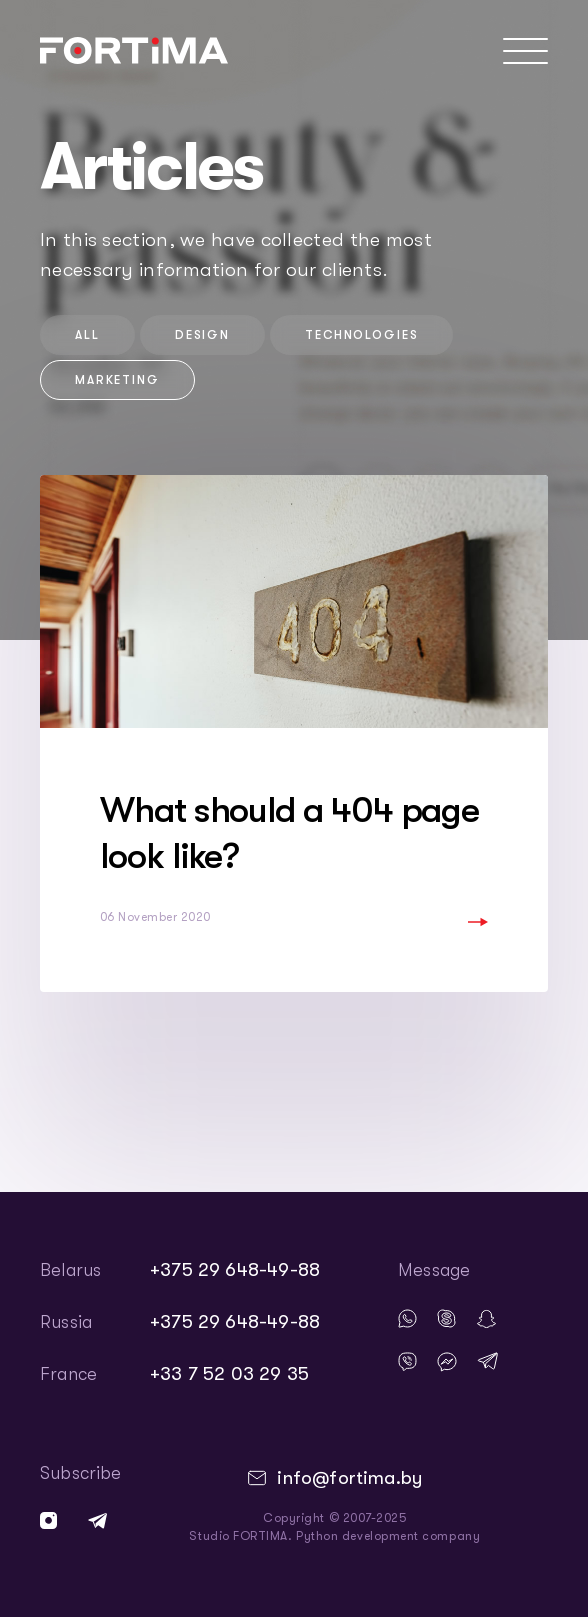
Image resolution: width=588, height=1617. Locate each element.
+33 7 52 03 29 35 (229, 1374)
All (87, 335)
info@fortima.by (349, 1478)
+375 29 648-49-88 (235, 1270)
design (202, 335)
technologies (361, 335)
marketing (117, 380)
